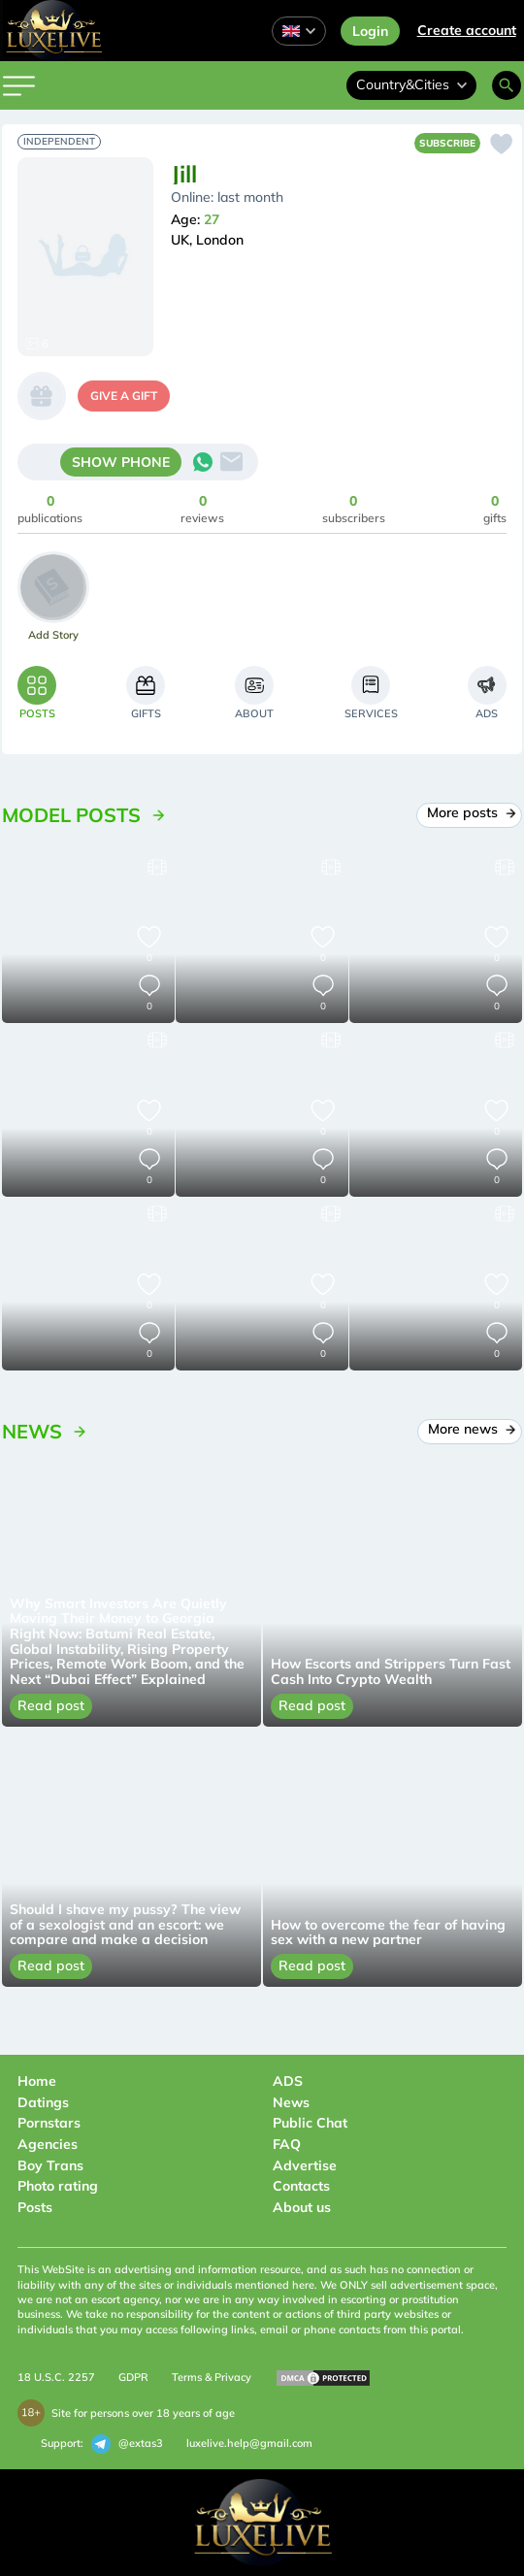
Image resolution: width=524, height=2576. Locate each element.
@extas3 (127, 2444)
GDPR (133, 2377)
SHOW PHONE (121, 462)
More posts (469, 812)
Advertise (305, 2165)
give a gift (123, 395)
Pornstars (49, 2122)
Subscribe (447, 143)
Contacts (301, 2186)
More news (470, 1428)
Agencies (47, 2144)
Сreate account (466, 30)
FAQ (287, 2144)
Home (36, 2081)
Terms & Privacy (211, 2377)
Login (370, 31)
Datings (43, 2102)
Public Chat (310, 2122)
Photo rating (57, 2186)
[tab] (36, 692)
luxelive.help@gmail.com (249, 2443)
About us (302, 2207)
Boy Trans (50, 2165)
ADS (288, 2081)
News (291, 2102)
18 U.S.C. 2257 (56, 2377)
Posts (34, 2207)
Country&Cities (411, 84)
